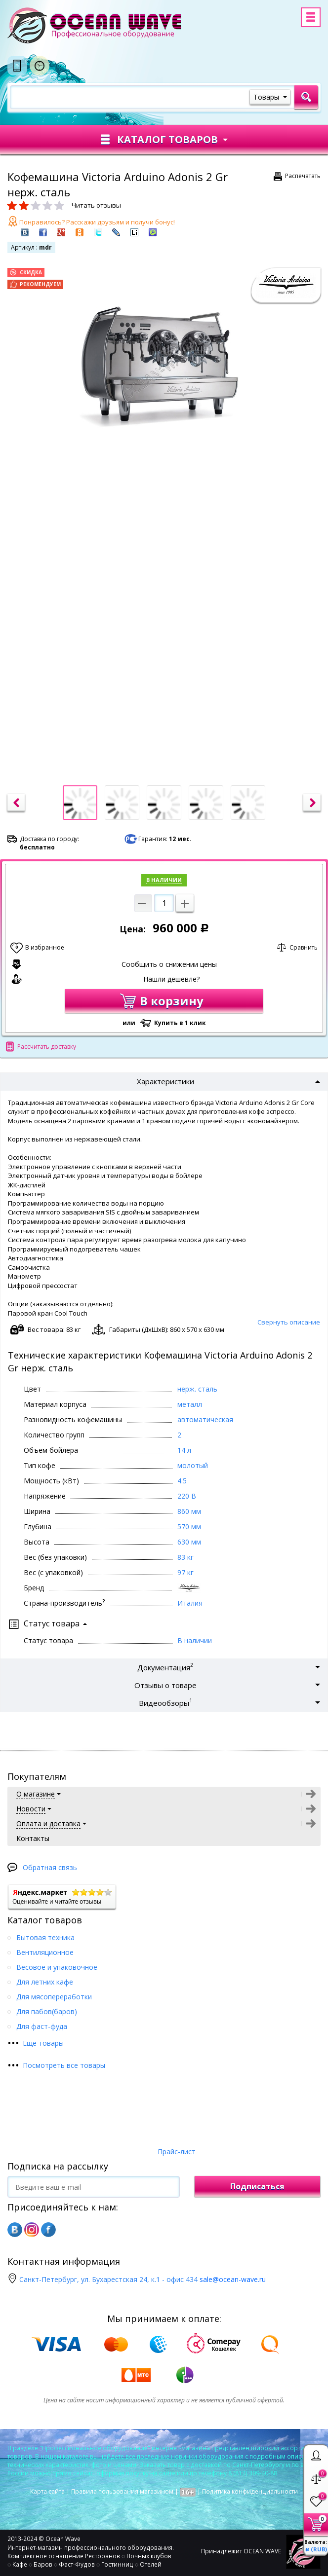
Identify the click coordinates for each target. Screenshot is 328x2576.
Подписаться (257, 2186)
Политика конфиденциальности (250, 2491)
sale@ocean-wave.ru (233, 2279)
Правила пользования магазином (122, 2491)
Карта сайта (47, 2491)
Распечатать (303, 176)
